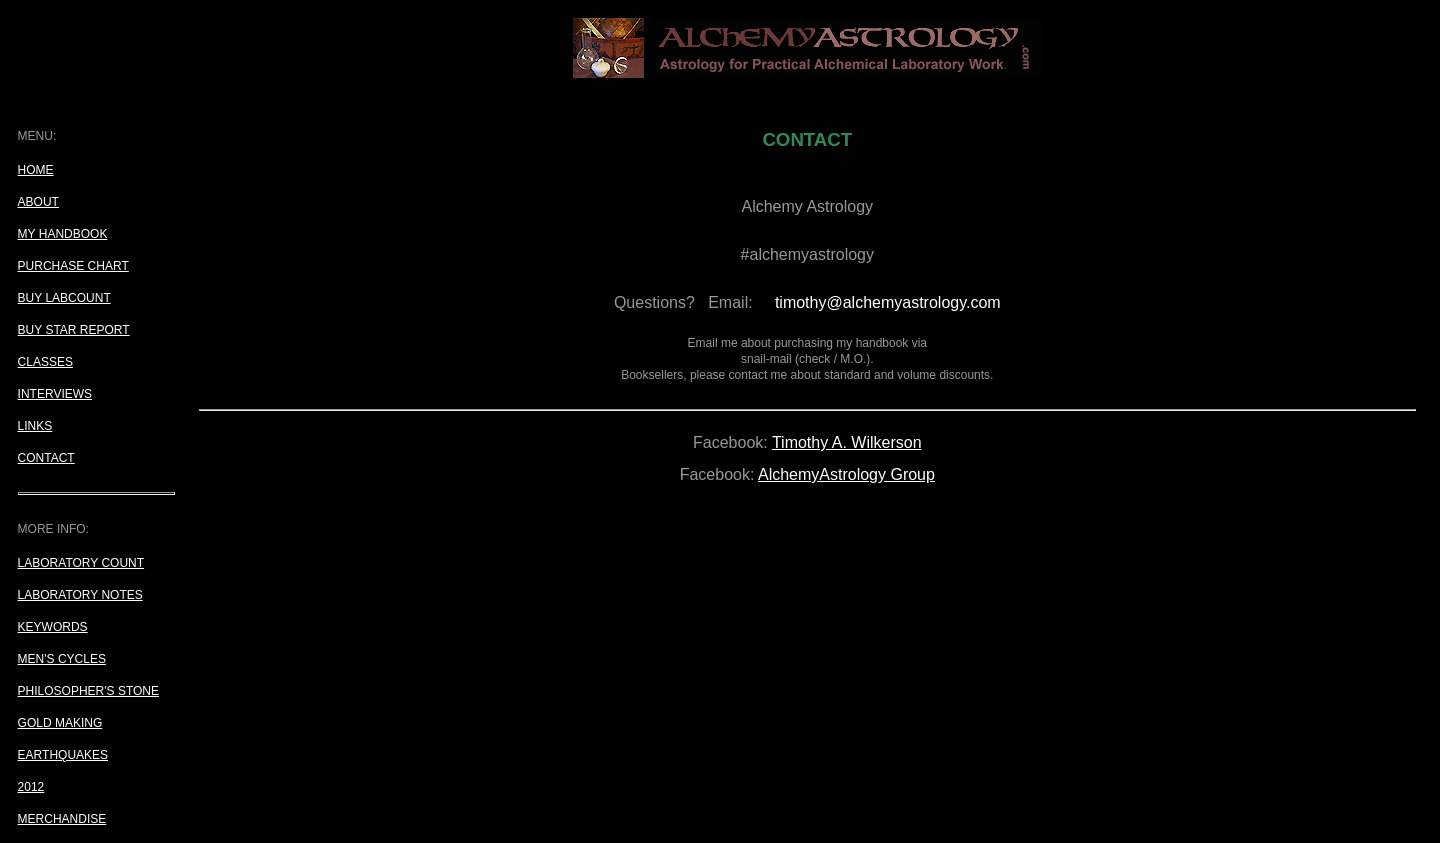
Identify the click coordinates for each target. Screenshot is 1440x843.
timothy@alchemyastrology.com (888, 302)
